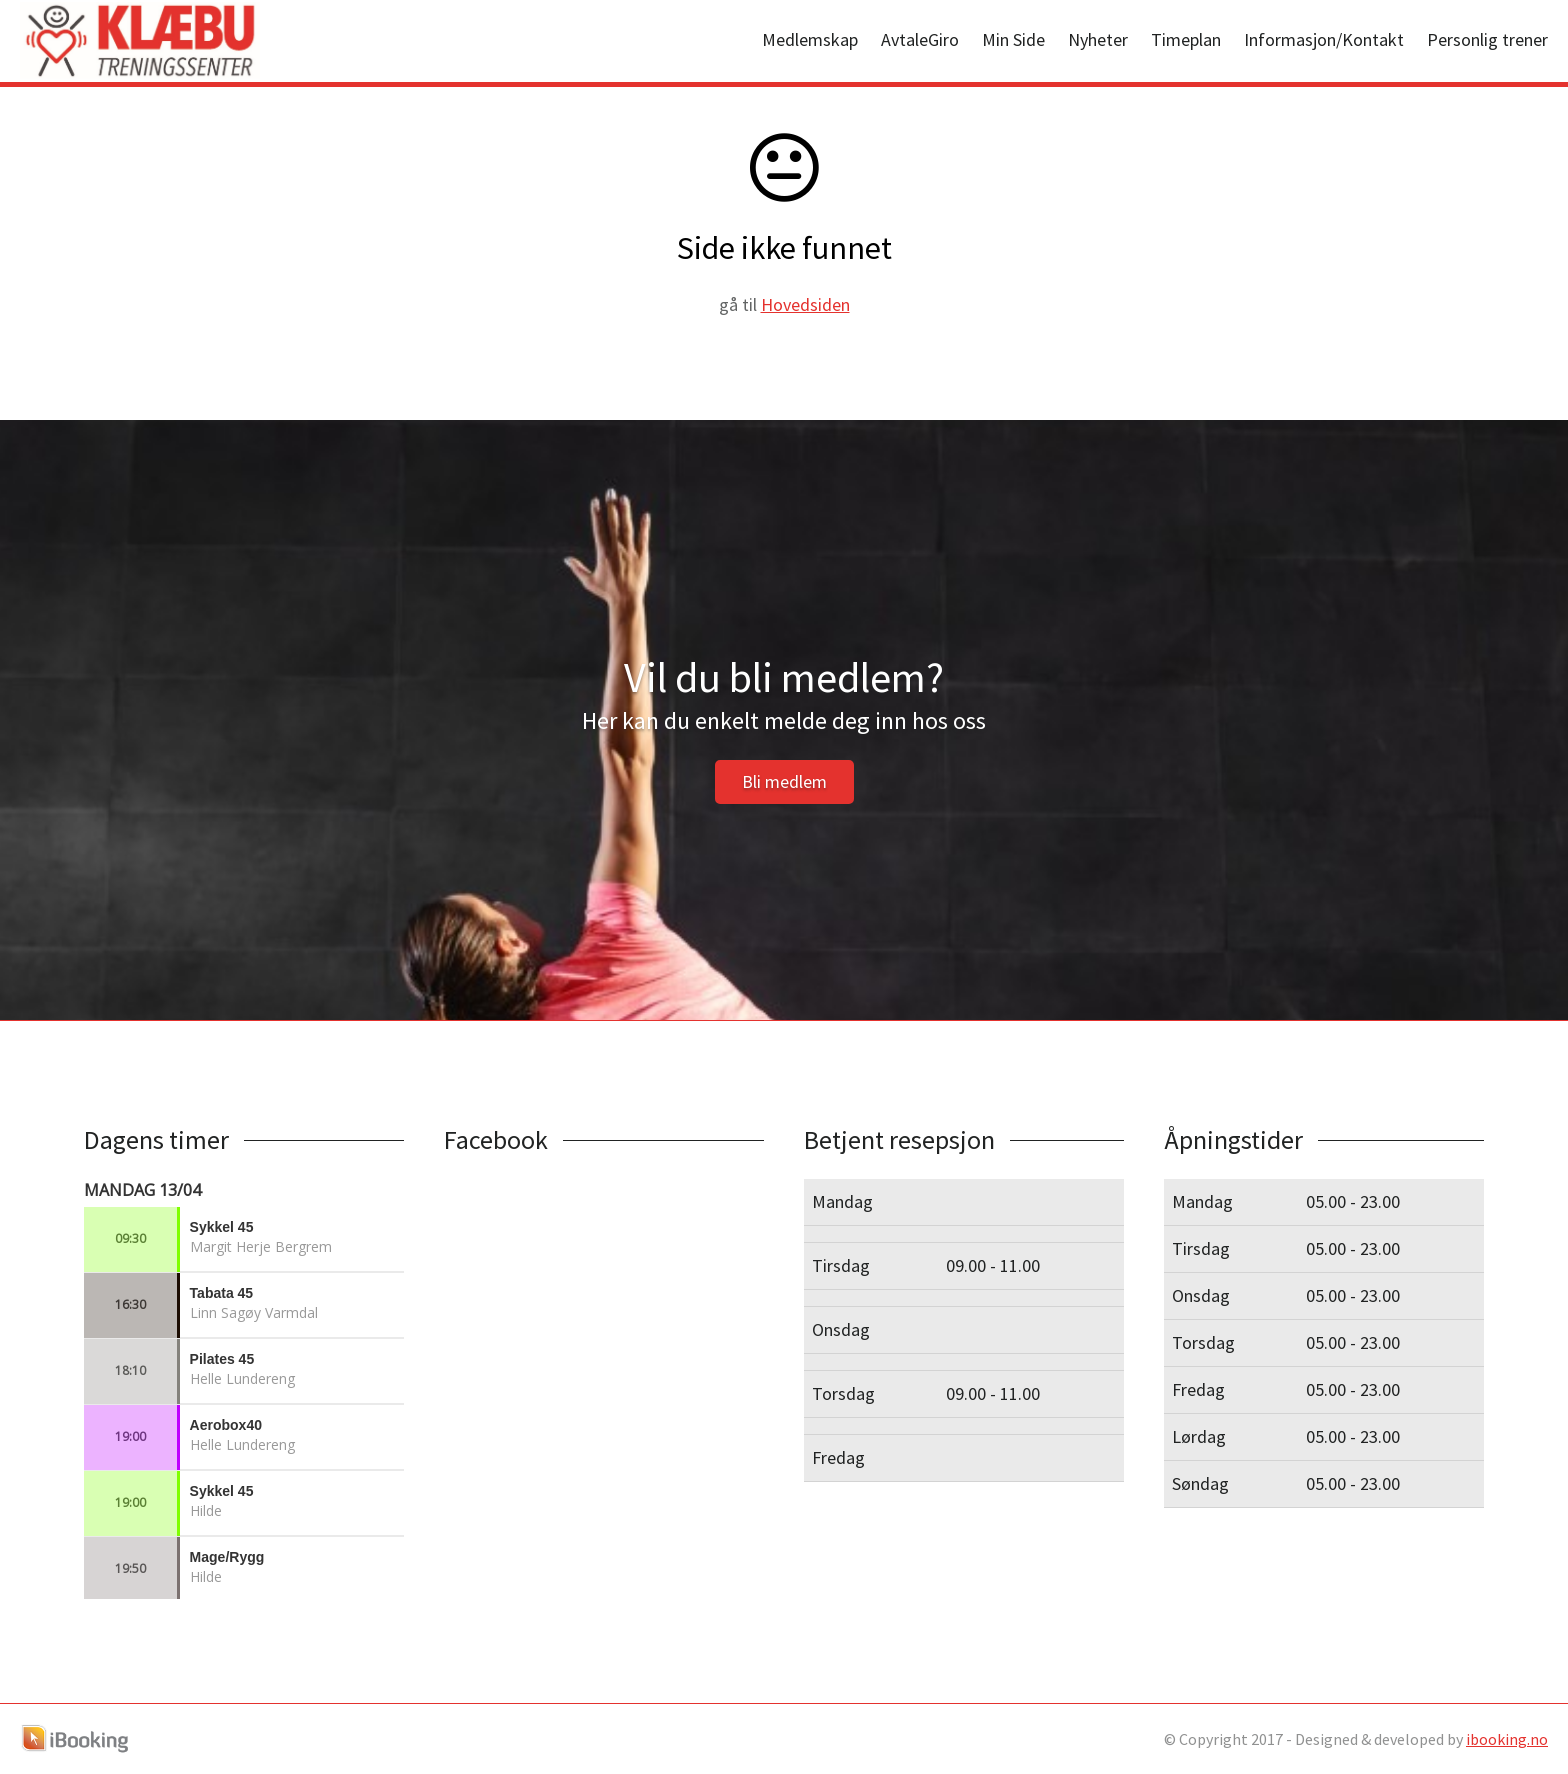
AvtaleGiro (920, 39)
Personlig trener (1487, 39)
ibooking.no (1507, 1739)
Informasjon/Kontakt (1324, 39)
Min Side (1013, 39)
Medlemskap (810, 39)
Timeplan (1186, 39)
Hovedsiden (805, 304)
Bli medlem (784, 781)
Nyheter (1098, 39)
